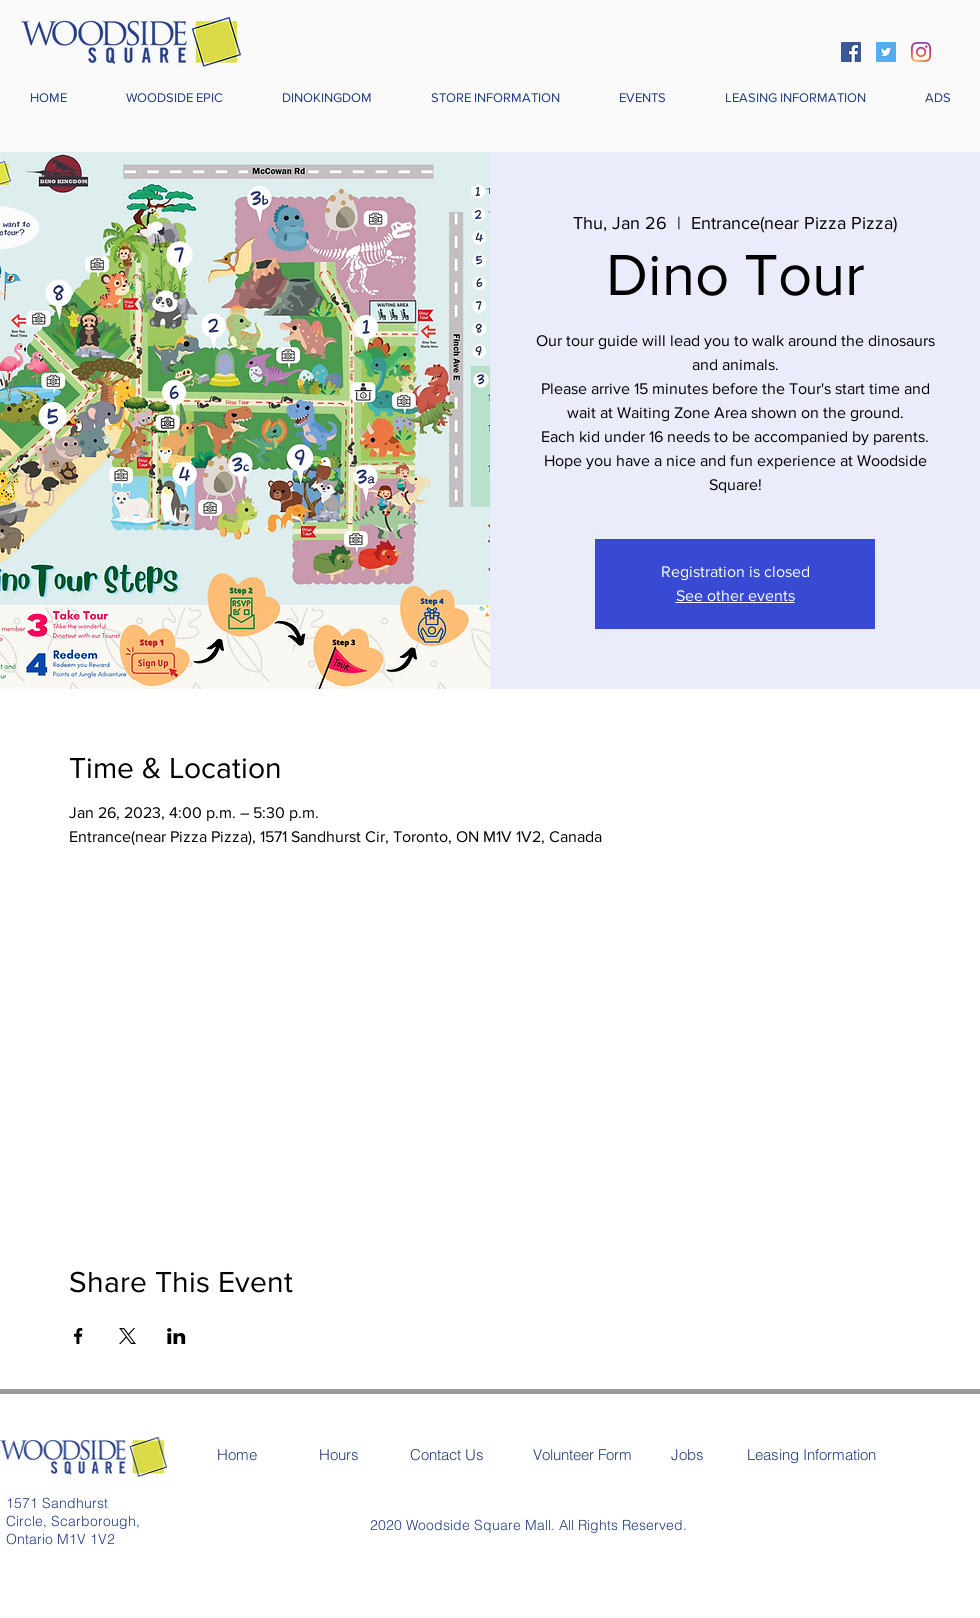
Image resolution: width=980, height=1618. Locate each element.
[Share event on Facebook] (78, 1336)
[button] (495, 98)
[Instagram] (921, 52)
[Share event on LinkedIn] (176, 1336)
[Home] (237, 1454)
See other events (735, 595)
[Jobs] (687, 1454)
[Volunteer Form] (582, 1454)
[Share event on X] (127, 1336)
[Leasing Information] (811, 1454)
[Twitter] (886, 52)
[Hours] (339, 1454)
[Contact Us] (447, 1454)
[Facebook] (851, 52)
